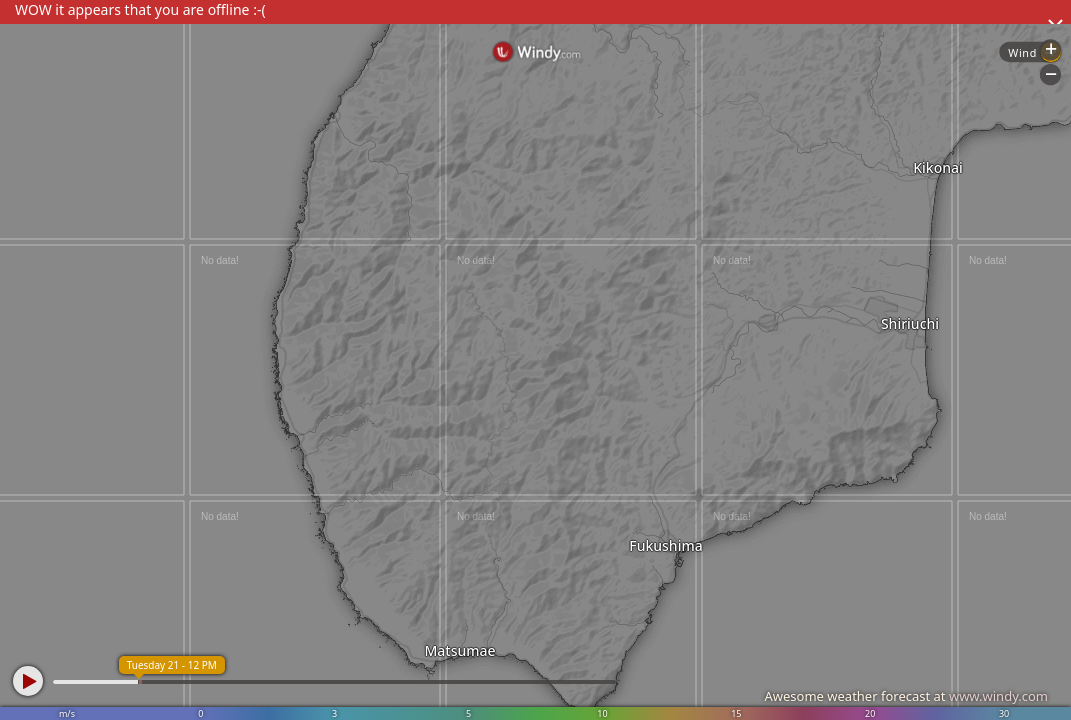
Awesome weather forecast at (906, 696)
